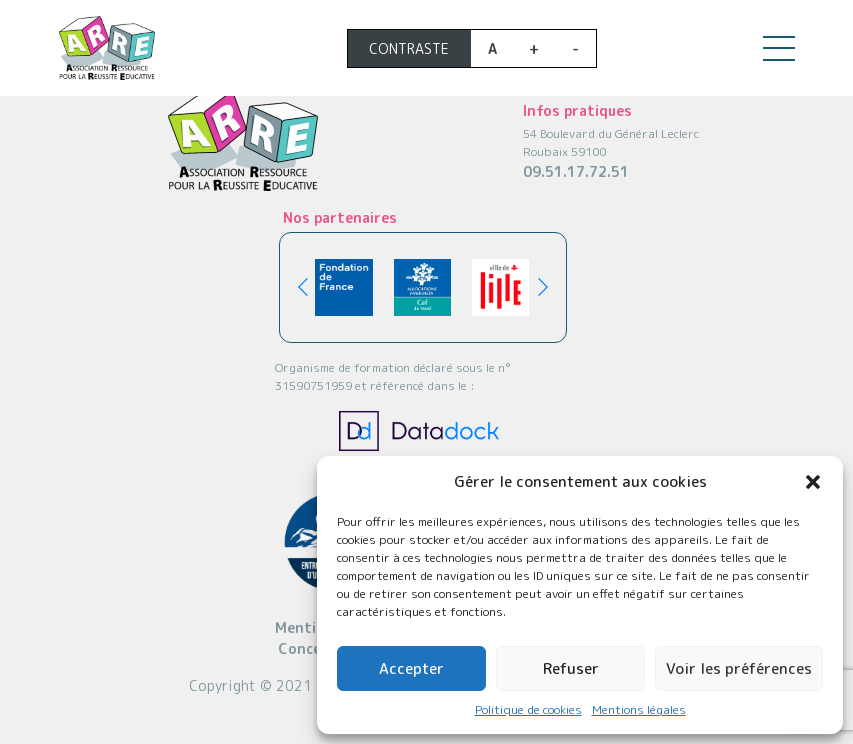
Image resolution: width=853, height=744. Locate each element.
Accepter (411, 668)
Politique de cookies (528, 709)
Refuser (571, 668)
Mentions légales (639, 709)
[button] (813, 482)
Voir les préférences (739, 668)
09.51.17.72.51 (576, 171)
